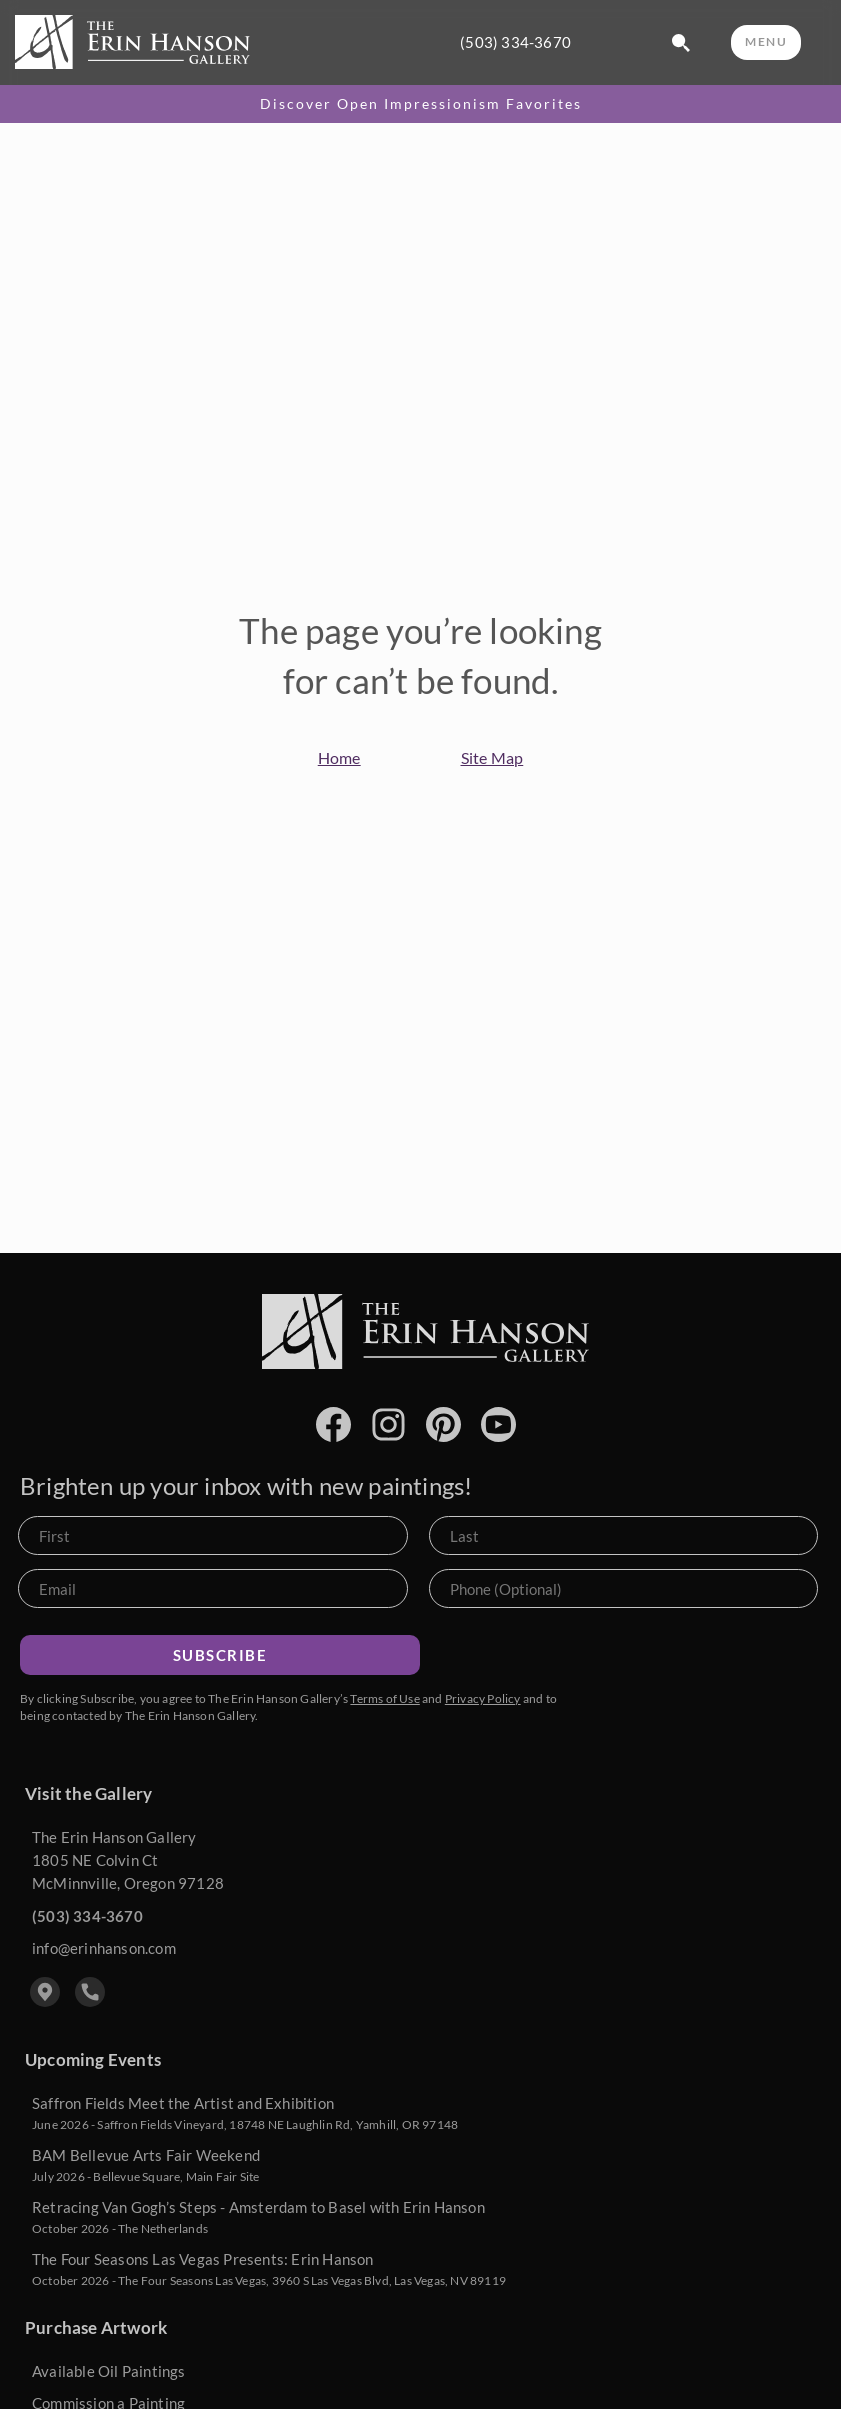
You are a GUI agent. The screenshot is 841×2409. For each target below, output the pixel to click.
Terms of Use (384, 1698)
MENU (766, 41)
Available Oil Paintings (109, 2371)
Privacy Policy (483, 1698)
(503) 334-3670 (515, 42)
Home (339, 757)
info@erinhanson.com (104, 1948)
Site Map (492, 757)
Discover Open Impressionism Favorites (421, 104)
